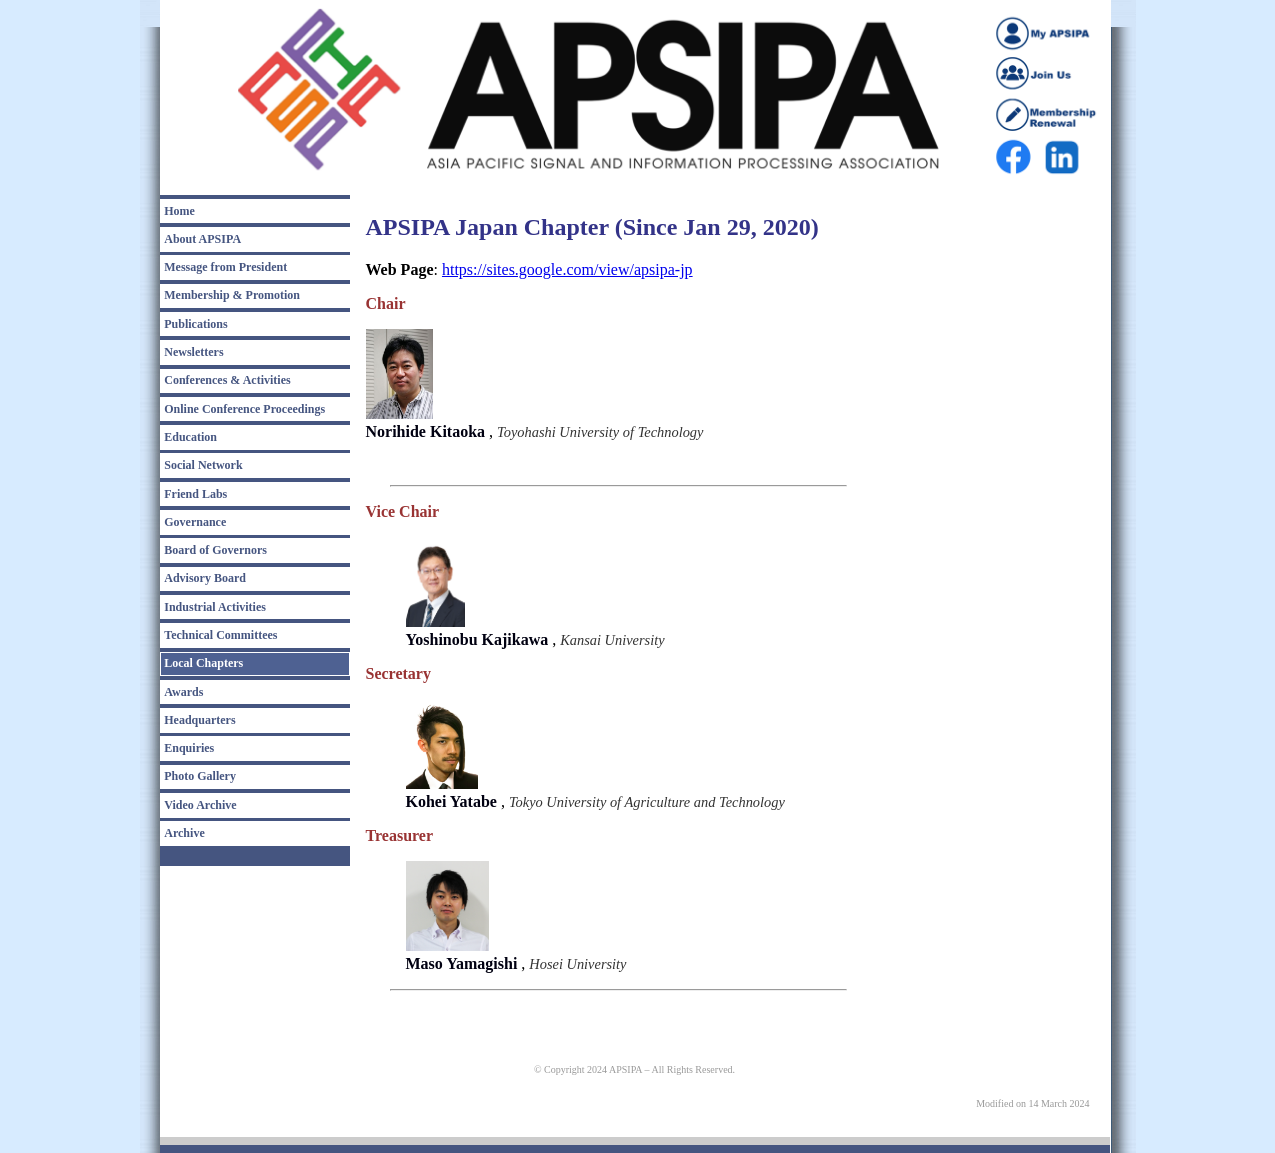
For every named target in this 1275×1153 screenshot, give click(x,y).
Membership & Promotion (232, 295)
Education (190, 437)
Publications (195, 324)
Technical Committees (220, 635)
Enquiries (189, 748)
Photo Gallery (200, 776)
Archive (184, 833)
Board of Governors (215, 550)
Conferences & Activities (227, 380)
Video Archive (200, 805)
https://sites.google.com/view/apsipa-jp (567, 269)
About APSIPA (202, 239)
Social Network (203, 465)
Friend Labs (195, 494)
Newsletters (193, 352)
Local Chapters (203, 663)
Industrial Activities (215, 607)
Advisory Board (205, 578)
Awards (183, 692)
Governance (195, 522)
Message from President (225, 267)
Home (179, 211)
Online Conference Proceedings (244, 409)
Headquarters (199, 720)
